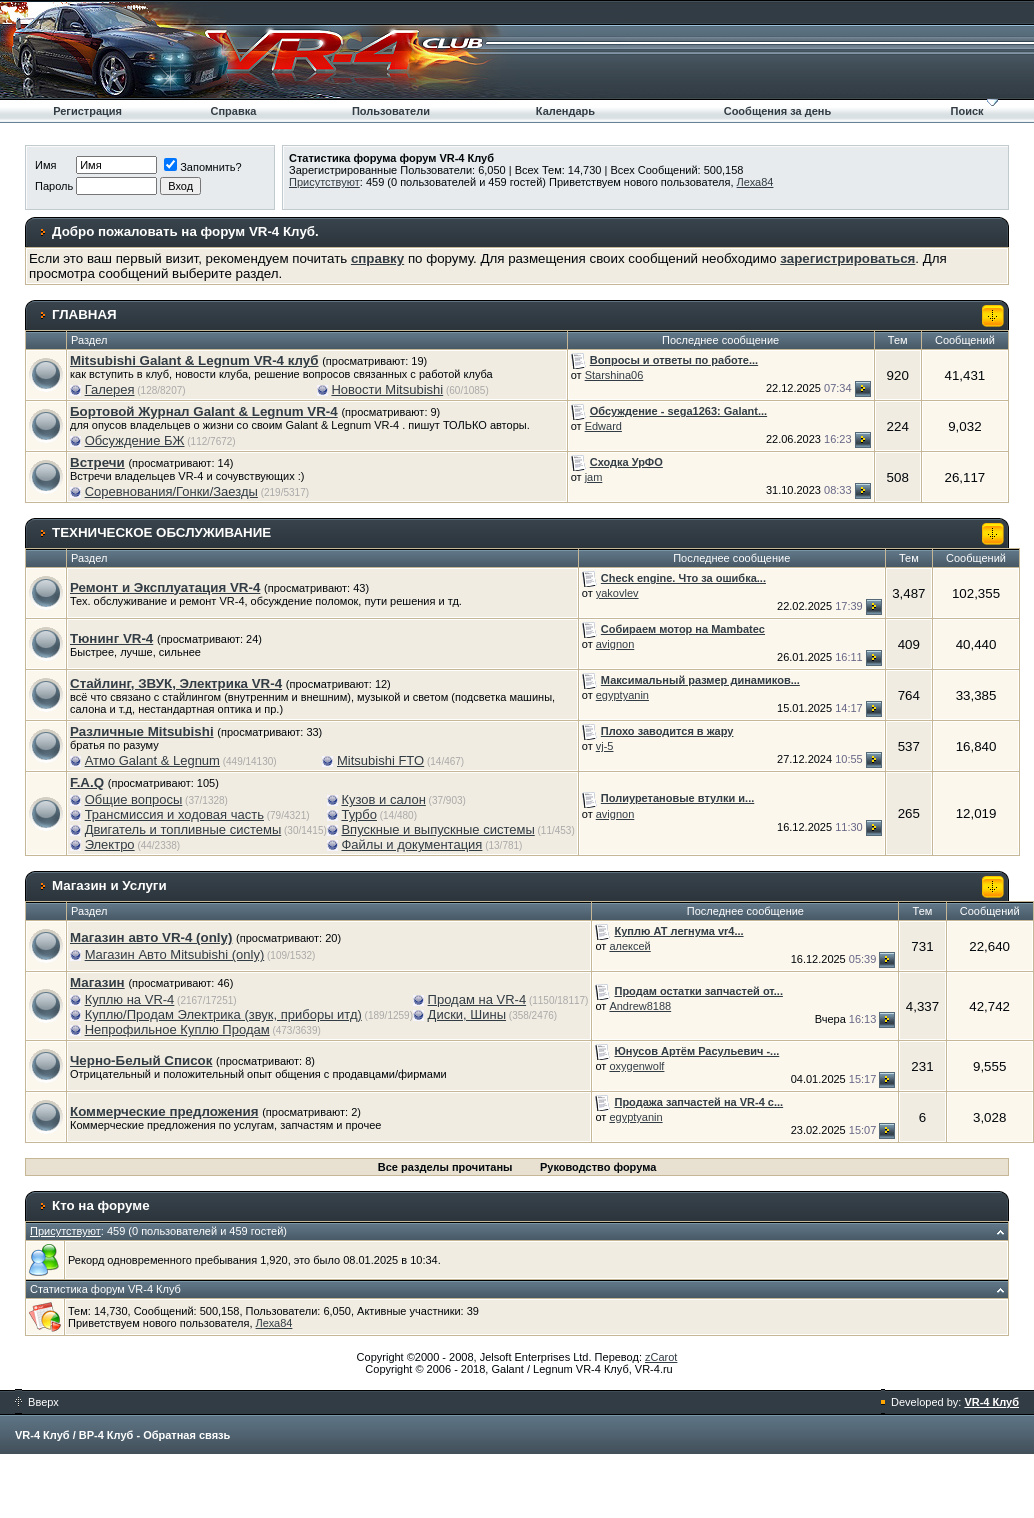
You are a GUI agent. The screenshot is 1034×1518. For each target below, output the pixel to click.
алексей (629, 946)
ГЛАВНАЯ (84, 314)
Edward (603, 426)
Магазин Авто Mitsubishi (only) (175, 954)
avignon (615, 644)
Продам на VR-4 (477, 999)
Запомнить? (203, 167)
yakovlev (617, 593)
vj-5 (605, 746)
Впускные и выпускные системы (437, 829)
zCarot (661, 1357)
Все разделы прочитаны (445, 1167)
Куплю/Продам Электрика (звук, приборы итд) (223, 1014)
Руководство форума (598, 1167)
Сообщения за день (777, 111)
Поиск (967, 111)
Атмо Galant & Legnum (152, 760)
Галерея (110, 389)
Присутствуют (324, 182)
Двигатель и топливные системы (183, 829)
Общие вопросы (134, 799)
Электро (110, 844)
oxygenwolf (636, 1066)
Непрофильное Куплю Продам (177, 1029)
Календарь (565, 111)
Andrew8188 (640, 1006)
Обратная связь (186, 1435)
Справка (233, 111)
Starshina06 (614, 375)
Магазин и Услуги (109, 885)
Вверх (37, 1402)
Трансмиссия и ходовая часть (174, 814)
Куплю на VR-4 (130, 999)
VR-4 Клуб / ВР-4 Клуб (74, 1435)
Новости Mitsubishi (387, 389)
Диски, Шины (467, 1014)
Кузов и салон (383, 799)
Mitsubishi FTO (380, 760)
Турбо (358, 814)
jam (594, 477)
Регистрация (87, 111)
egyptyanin (622, 695)
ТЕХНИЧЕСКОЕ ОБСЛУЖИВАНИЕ (161, 532)
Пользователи (391, 111)
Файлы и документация (411, 844)
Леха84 (755, 182)
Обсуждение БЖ (135, 440)
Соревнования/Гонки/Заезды (171, 491)
